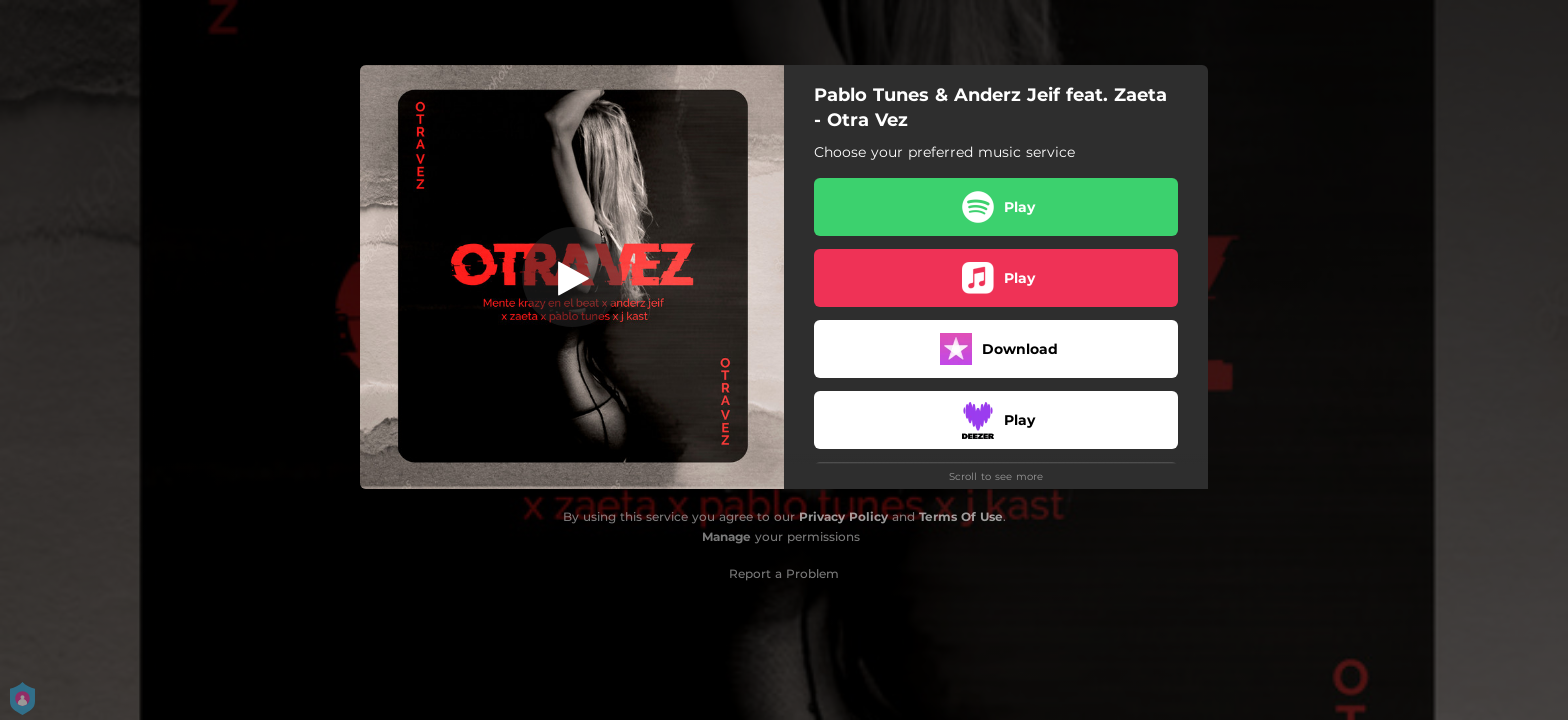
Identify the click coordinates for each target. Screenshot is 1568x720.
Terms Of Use (961, 516)
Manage (726, 536)
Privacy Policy (843, 516)
